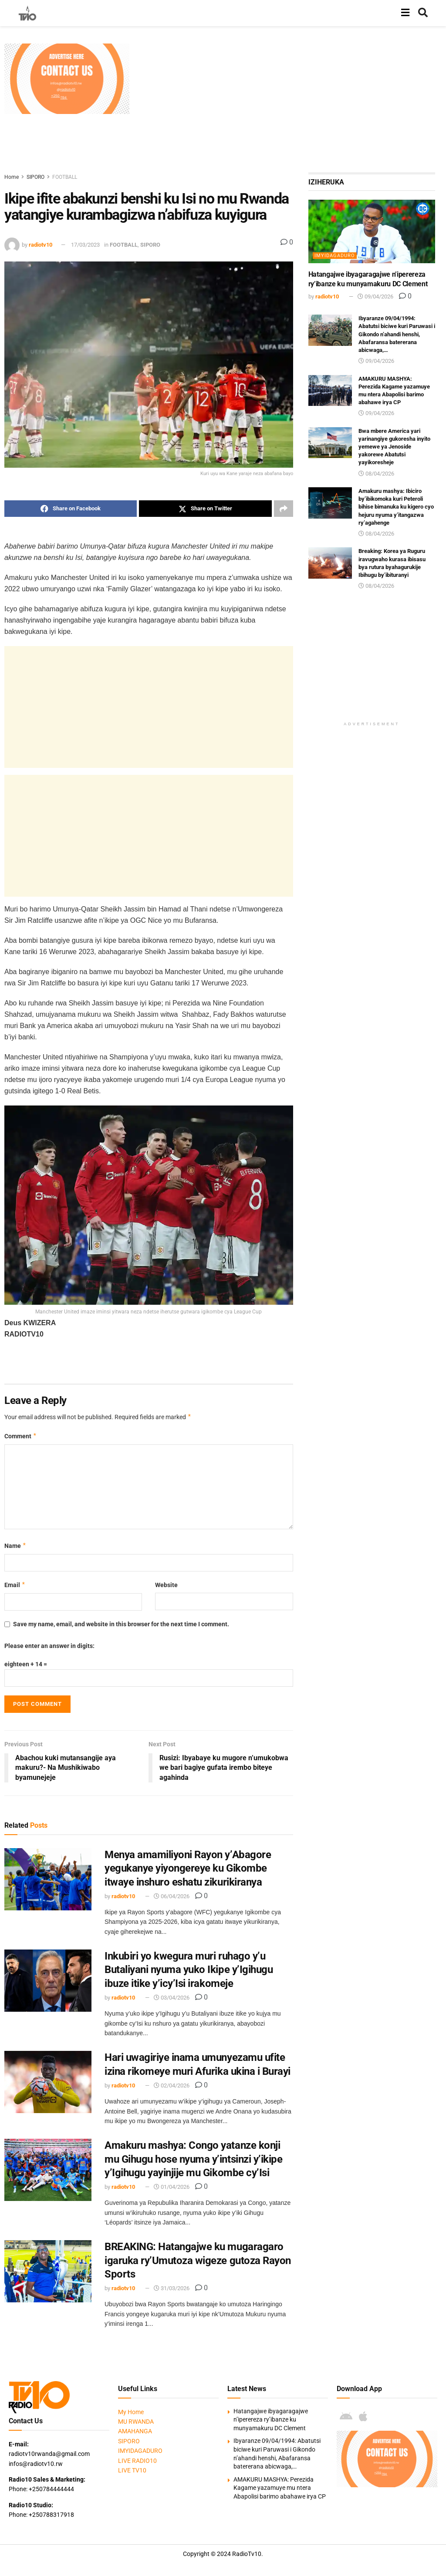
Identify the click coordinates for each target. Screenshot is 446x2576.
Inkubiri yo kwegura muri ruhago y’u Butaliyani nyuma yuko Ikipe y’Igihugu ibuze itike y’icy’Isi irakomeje (189, 1969)
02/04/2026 (171, 2085)
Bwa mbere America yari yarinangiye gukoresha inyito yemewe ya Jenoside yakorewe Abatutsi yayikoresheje (394, 447)
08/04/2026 (376, 473)
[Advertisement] (290, 104)
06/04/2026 (171, 1896)
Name (15, 1546)
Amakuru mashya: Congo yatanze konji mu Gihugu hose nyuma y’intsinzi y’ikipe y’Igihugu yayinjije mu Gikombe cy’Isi (193, 2158)
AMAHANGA (135, 2431)
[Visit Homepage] (27, 13)
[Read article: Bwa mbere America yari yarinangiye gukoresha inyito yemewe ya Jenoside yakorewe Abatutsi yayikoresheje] (330, 443)
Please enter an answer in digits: (49, 1645)
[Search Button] (423, 13)
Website (166, 1584)
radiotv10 (40, 244)
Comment (20, 1436)
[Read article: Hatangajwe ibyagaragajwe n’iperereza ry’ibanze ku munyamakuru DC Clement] (371, 231)
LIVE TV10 (132, 2470)
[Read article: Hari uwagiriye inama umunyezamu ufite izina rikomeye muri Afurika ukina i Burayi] (47, 2082)
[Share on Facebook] (70, 508)
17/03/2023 (85, 244)
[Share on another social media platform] (283, 508)
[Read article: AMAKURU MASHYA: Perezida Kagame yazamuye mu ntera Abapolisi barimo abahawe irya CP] (330, 390)
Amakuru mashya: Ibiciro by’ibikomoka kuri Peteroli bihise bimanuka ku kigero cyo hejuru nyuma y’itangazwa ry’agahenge (396, 507)
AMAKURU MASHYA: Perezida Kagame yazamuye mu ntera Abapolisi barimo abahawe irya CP (279, 2488)
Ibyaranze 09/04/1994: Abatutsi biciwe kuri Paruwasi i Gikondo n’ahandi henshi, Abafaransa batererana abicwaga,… (396, 334)
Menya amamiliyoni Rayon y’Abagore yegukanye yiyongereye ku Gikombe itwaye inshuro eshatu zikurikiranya (188, 1868)
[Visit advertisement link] (66, 79)
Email (15, 1585)
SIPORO (35, 177)
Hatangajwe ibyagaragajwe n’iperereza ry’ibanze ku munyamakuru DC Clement (270, 2420)
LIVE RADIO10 (137, 2460)
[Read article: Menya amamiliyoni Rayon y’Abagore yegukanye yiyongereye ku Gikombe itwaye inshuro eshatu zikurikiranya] (47, 1879)
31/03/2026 (171, 2288)
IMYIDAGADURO (334, 255)
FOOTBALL (64, 177)
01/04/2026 (171, 2187)
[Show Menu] (405, 13)
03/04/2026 (171, 1997)
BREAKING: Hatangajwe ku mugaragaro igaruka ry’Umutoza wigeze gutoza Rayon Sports (198, 2260)
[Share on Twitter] (205, 508)
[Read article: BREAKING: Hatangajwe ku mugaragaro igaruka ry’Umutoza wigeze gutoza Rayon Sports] (47, 2271)
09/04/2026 (375, 296)
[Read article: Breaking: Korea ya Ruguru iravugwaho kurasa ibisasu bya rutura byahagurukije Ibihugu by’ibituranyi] (330, 563)
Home (11, 177)
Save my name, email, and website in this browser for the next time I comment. (121, 1624)
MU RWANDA (136, 2421)
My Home (131, 2412)
